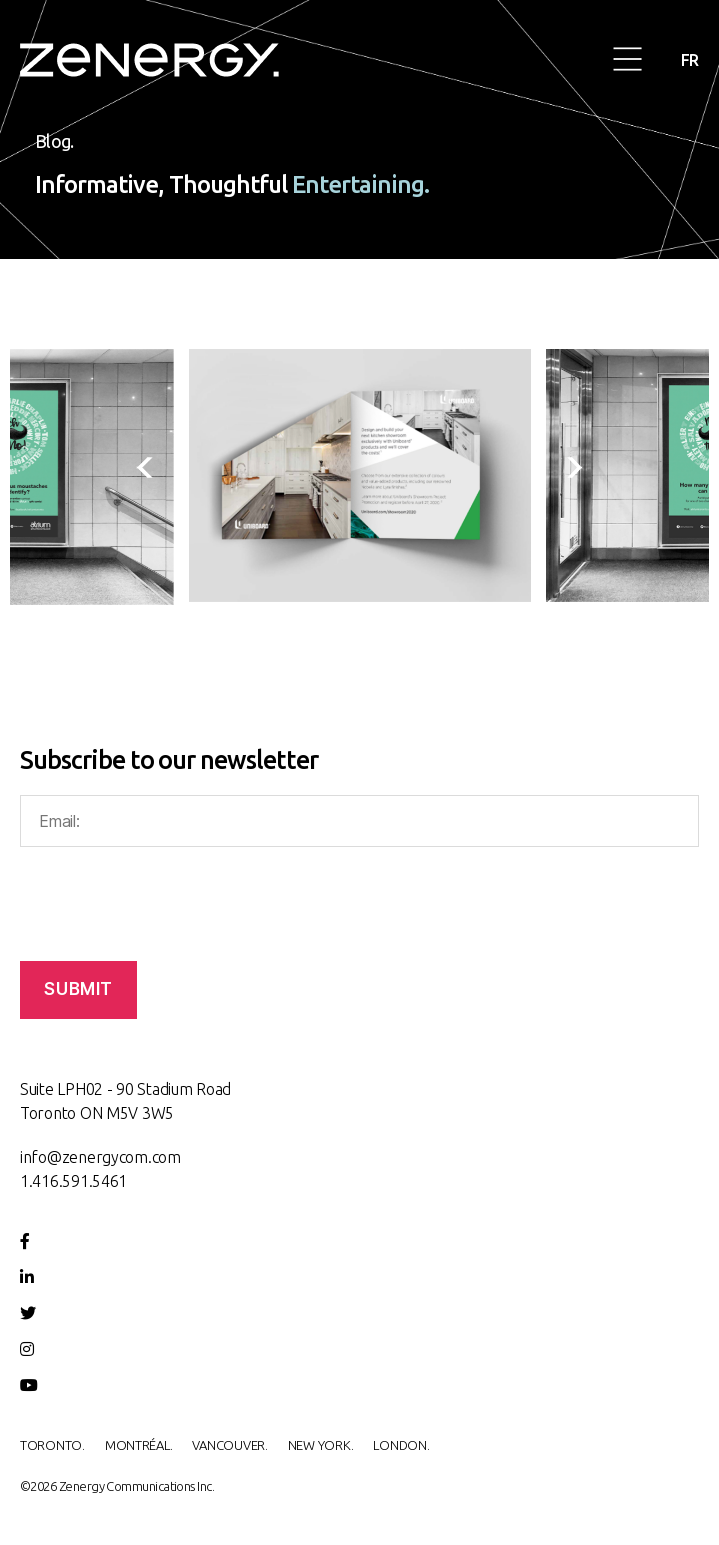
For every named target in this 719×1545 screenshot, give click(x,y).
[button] (628, 60)
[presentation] (152, 477)
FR (690, 60)
